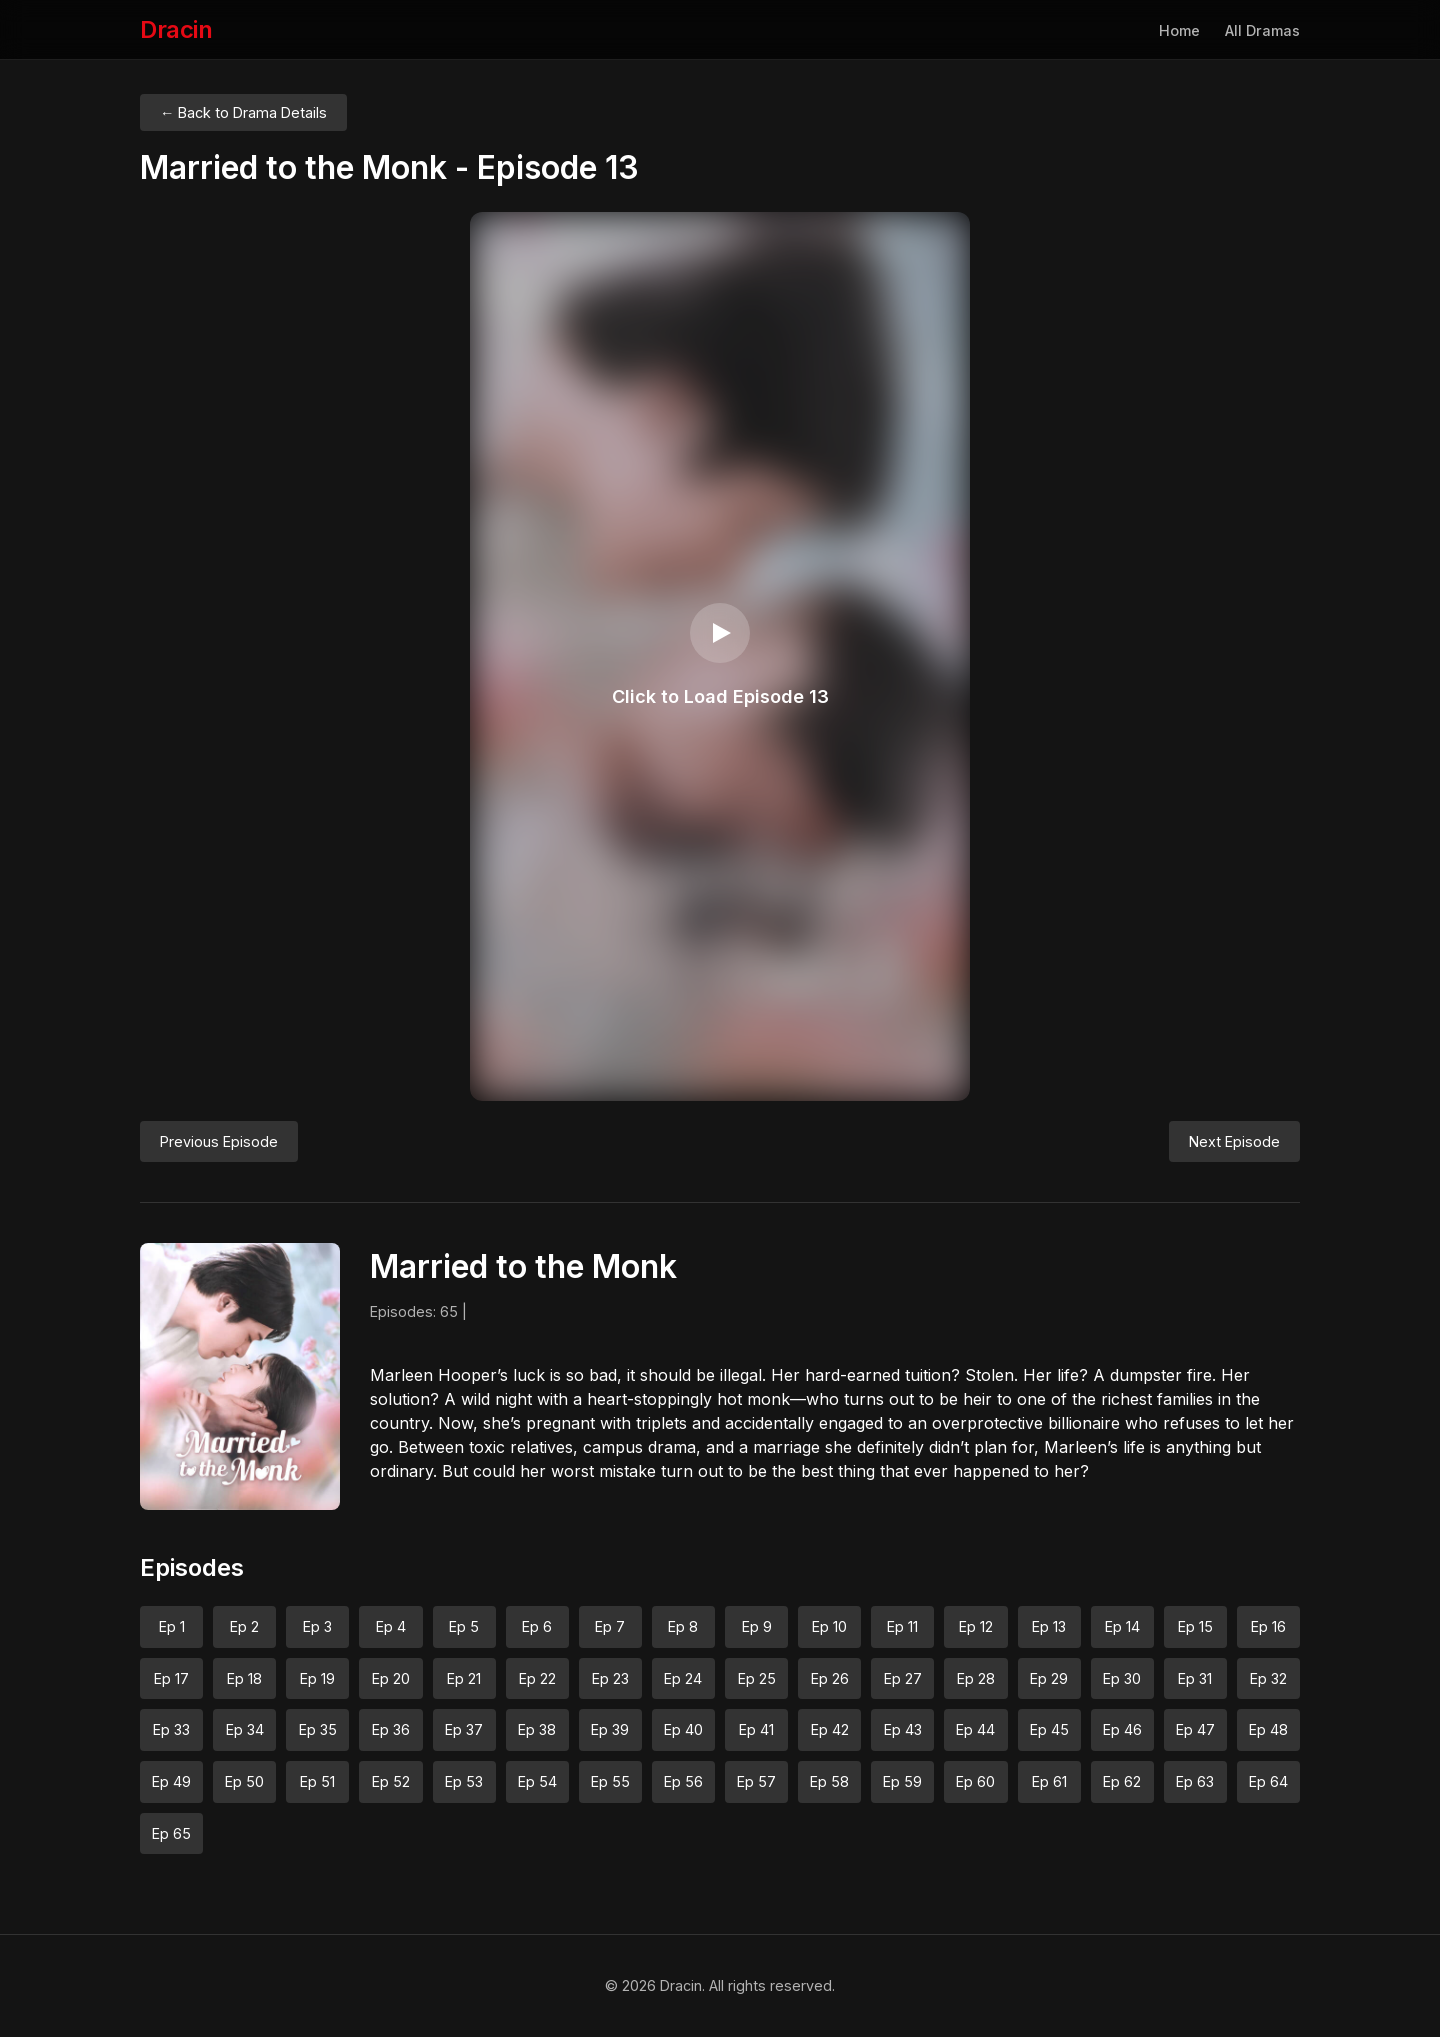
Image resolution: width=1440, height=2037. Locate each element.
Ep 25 (757, 1678)
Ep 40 (683, 1729)
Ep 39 (610, 1729)
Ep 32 (1268, 1678)
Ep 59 (902, 1781)
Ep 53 (464, 1781)
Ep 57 (756, 1781)
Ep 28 (976, 1678)
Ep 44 (975, 1729)
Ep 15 (1195, 1626)
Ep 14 (1122, 1626)
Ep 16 (1268, 1626)
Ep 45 (1049, 1729)
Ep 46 (1122, 1729)
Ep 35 (318, 1729)
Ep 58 (829, 1781)
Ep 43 (903, 1729)
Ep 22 (537, 1678)
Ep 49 (171, 1781)
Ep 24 (683, 1678)
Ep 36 (391, 1729)
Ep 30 (1122, 1678)
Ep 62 (1122, 1781)
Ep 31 (1195, 1678)
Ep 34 (245, 1729)
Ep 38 (537, 1729)
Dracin (176, 29)
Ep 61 (1049, 1781)
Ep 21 (464, 1678)
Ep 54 (537, 1781)
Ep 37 (464, 1729)
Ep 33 (171, 1729)
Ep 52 (391, 1781)
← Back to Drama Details (243, 112)
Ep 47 (1195, 1729)
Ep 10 (829, 1626)
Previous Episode (219, 1141)
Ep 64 (1268, 1781)
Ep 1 (172, 1626)
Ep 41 (756, 1729)
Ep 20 (391, 1678)
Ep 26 (830, 1678)
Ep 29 (1049, 1678)
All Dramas (1262, 30)
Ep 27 (903, 1678)
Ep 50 (244, 1781)
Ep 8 (683, 1626)
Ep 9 (757, 1626)
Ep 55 (610, 1781)
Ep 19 (317, 1678)
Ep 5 (464, 1626)
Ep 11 (902, 1626)
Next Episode (1234, 1141)
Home (1179, 30)
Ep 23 (610, 1678)
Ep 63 (1195, 1781)
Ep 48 (1268, 1729)
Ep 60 (975, 1781)
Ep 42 (830, 1729)
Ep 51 (317, 1781)
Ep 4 (391, 1626)
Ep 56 (683, 1781)
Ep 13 (1049, 1626)
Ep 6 (537, 1626)
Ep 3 (317, 1626)
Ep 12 (976, 1626)
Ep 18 (244, 1678)
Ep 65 (171, 1833)
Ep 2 (244, 1626)
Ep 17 (171, 1678)
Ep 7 (610, 1626)
